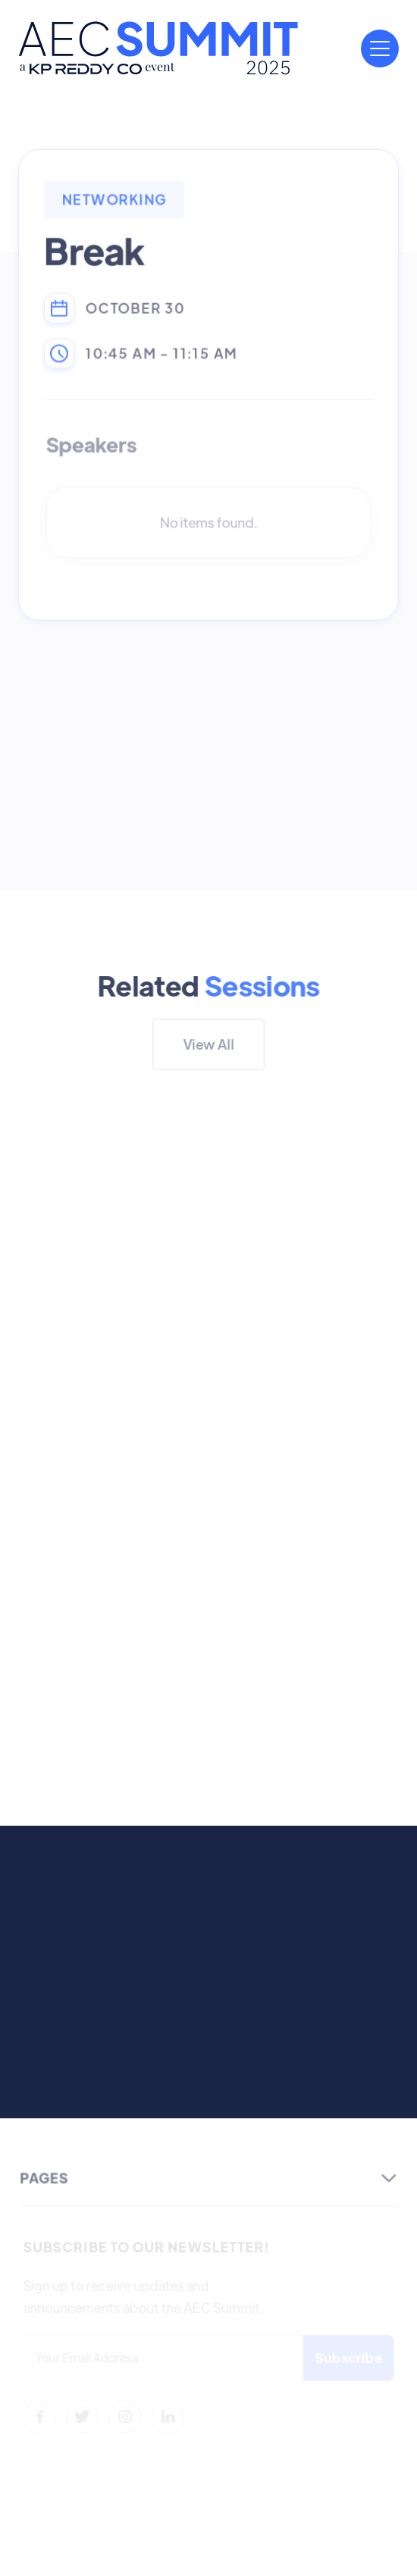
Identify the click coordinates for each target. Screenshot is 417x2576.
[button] (380, 48)
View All (208, 1044)
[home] (158, 48)
